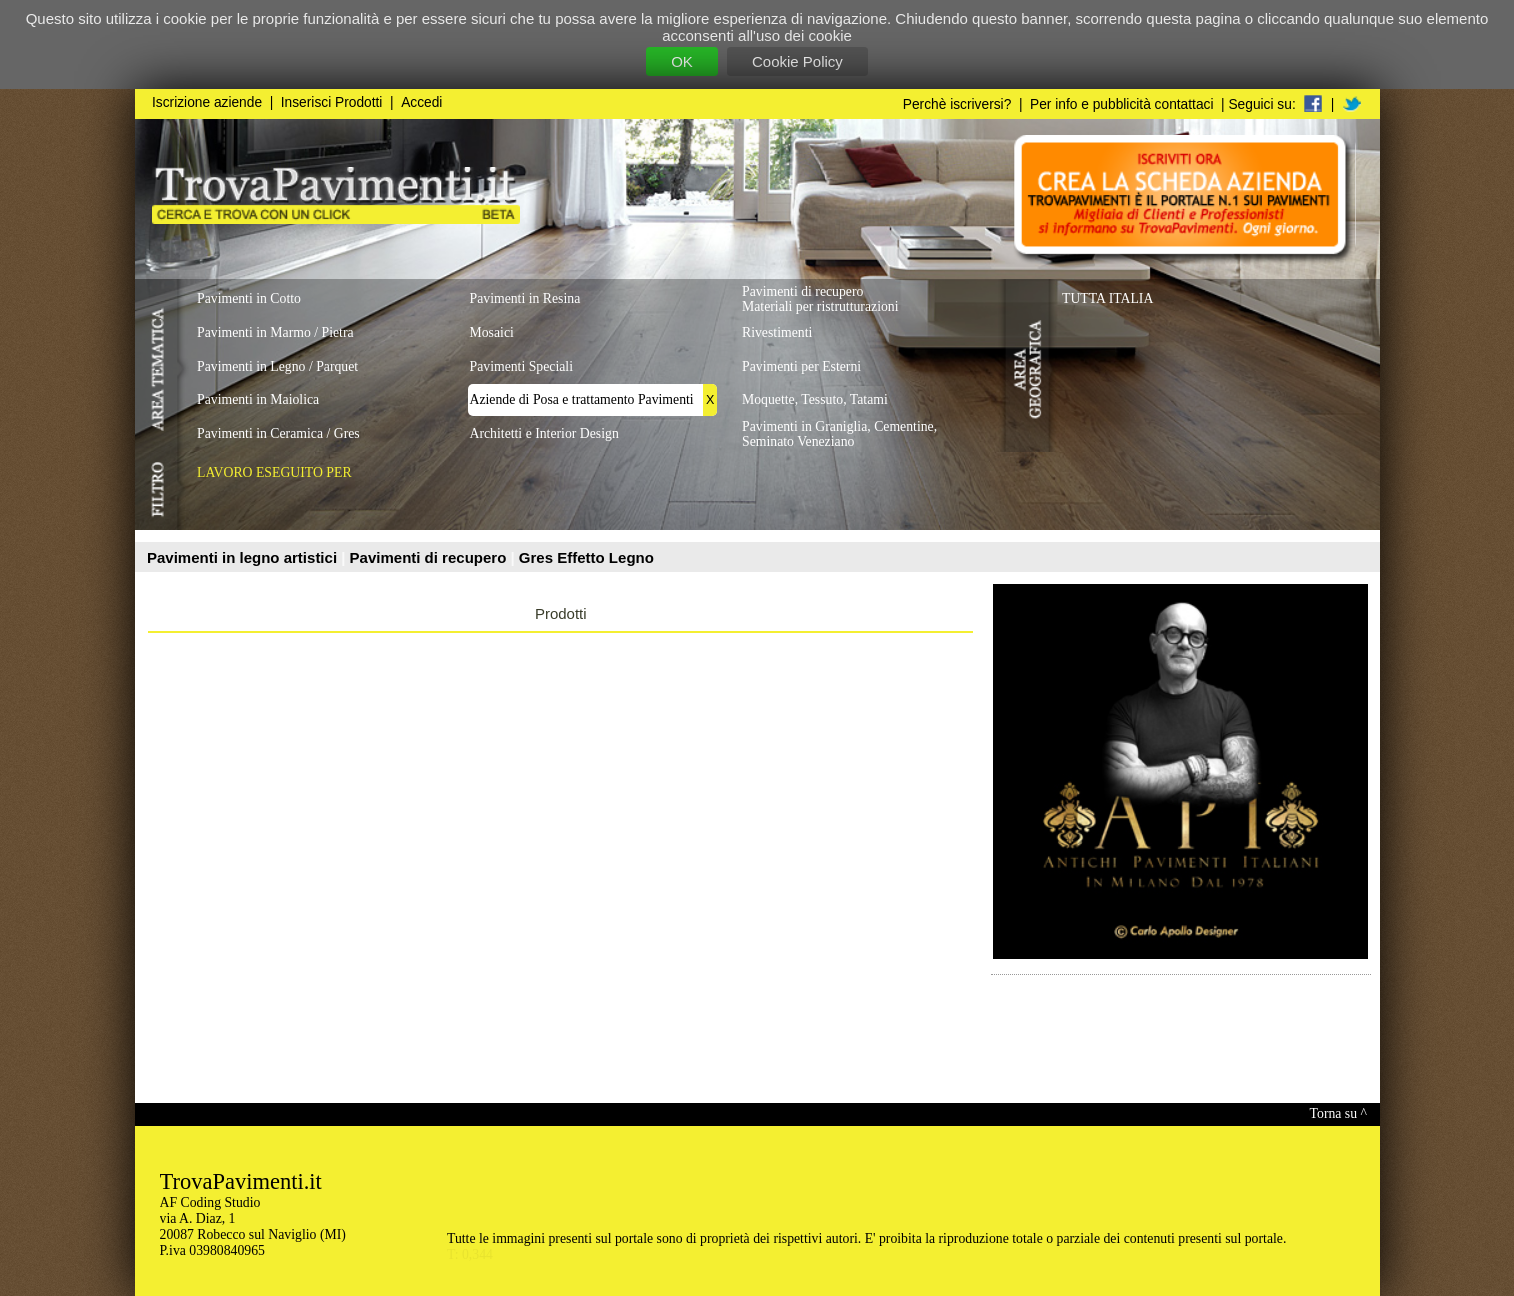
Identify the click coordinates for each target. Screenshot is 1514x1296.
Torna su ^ (1338, 1113)
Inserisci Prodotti (332, 102)
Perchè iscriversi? (957, 104)
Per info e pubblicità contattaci (1121, 104)
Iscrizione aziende (207, 102)
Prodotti (561, 613)
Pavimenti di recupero (430, 557)
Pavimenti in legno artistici (244, 557)
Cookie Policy (797, 61)
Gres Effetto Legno (586, 557)
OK (682, 61)
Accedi (421, 102)
